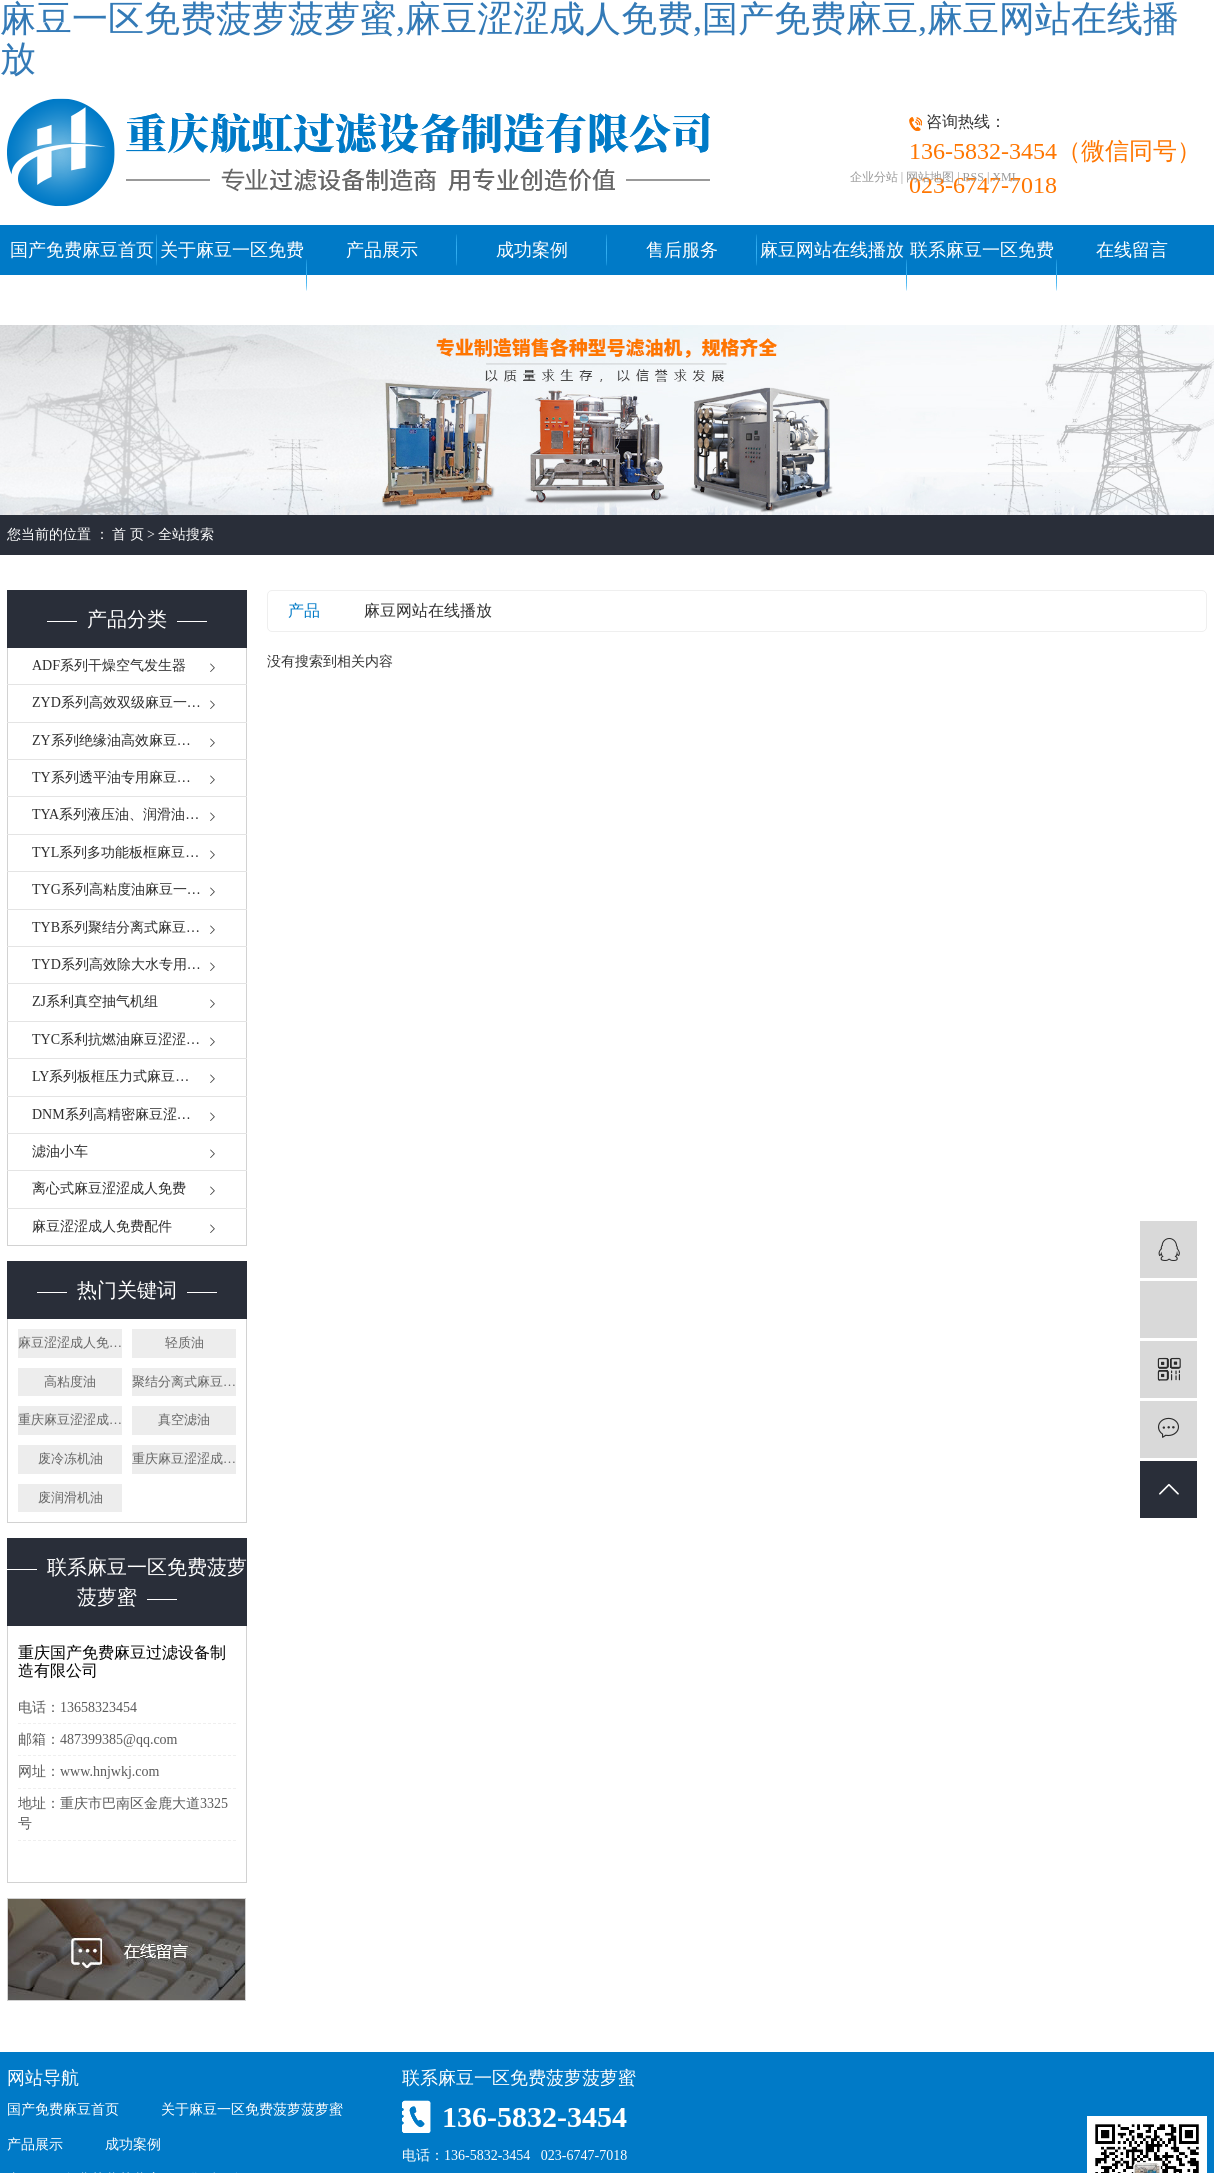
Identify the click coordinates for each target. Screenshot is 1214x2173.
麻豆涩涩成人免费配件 (102, 1226)
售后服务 (682, 250)
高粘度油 (70, 1381)
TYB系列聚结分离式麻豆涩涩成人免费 (139, 927)
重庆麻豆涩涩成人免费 (70, 1419)
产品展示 (382, 250)
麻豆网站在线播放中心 (832, 275)
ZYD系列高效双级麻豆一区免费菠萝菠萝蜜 (139, 702)
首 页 (128, 534)
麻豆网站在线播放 (428, 610)
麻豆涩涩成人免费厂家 (70, 1342)
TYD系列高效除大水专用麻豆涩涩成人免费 (139, 964)
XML (1005, 177)
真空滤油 (184, 1419)
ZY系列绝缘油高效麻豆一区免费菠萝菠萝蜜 (139, 740)
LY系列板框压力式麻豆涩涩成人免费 (139, 1076)
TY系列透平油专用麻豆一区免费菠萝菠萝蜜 (139, 777)
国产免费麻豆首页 (82, 250)
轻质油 (184, 1342)
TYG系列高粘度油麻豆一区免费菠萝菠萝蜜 (139, 889)
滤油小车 (60, 1151)
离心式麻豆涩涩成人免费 (109, 1188)
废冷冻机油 (70, 1458)
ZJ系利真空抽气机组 (95, 1001)
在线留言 (1132, 250)
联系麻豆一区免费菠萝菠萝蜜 (982, 275)
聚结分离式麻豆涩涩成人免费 (184, 1381)
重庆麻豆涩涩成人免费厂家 (184, 1458)
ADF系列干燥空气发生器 (109, 665)
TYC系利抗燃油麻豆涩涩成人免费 (137, 1039)
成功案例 (532, 250)
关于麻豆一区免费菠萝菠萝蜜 (232, 275)
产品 (304, 610)
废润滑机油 (70, 1497)
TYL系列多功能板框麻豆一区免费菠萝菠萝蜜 (139, 852)
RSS (973, 177)
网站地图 (930, 177)
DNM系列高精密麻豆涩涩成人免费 (139, 1114)
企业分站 (874, 177)
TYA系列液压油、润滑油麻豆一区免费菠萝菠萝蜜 (139, 814)
